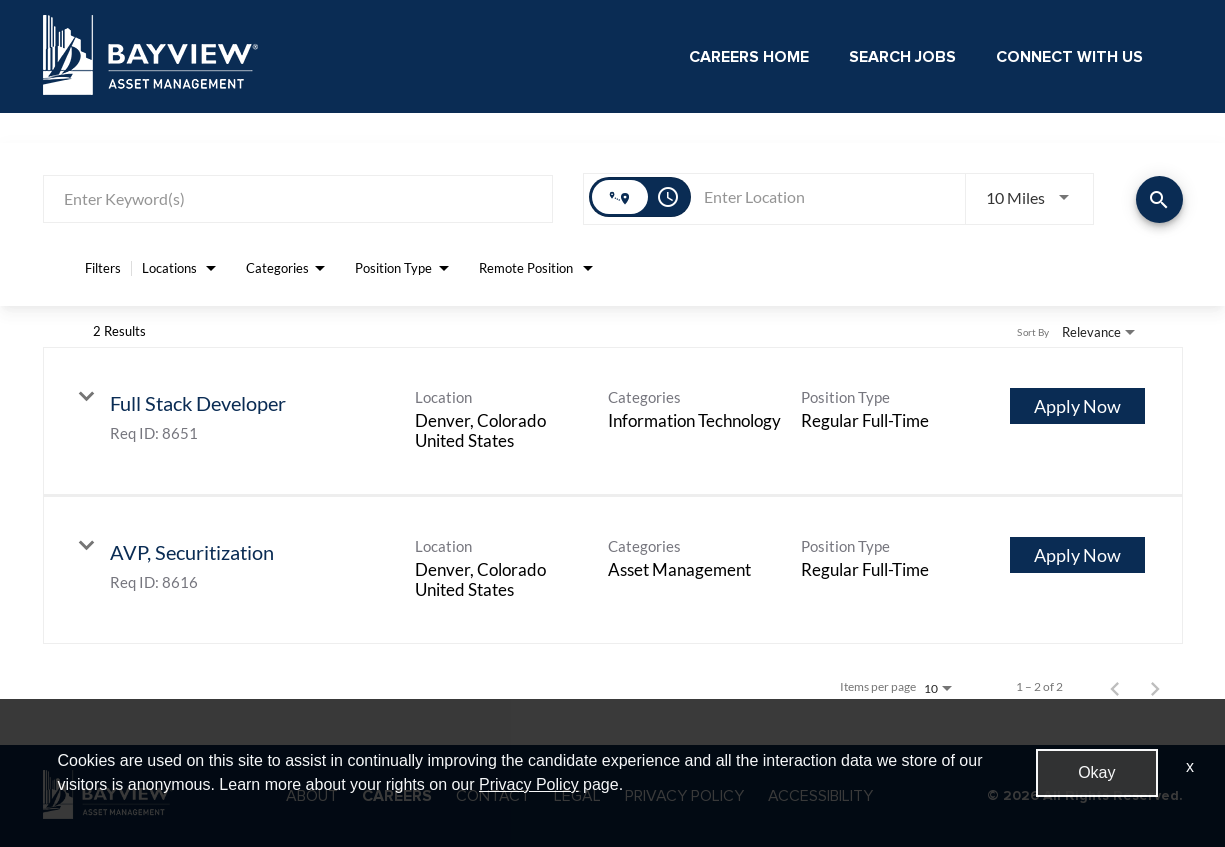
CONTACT (493, 796)
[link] (613, 421)
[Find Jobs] (1159, 199)
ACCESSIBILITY (820, 796)
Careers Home (749, 57)
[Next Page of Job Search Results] (1155, 687)
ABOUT (312, 796)
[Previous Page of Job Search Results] (1115, 687)
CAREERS (397, 796)
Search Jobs (902, 57)
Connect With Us (1069, 57)
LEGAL (577, 796)
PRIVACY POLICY (684, 796)
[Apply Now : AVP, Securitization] (1077, 555)
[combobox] (298, 198)
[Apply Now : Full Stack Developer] (1077, 406)
